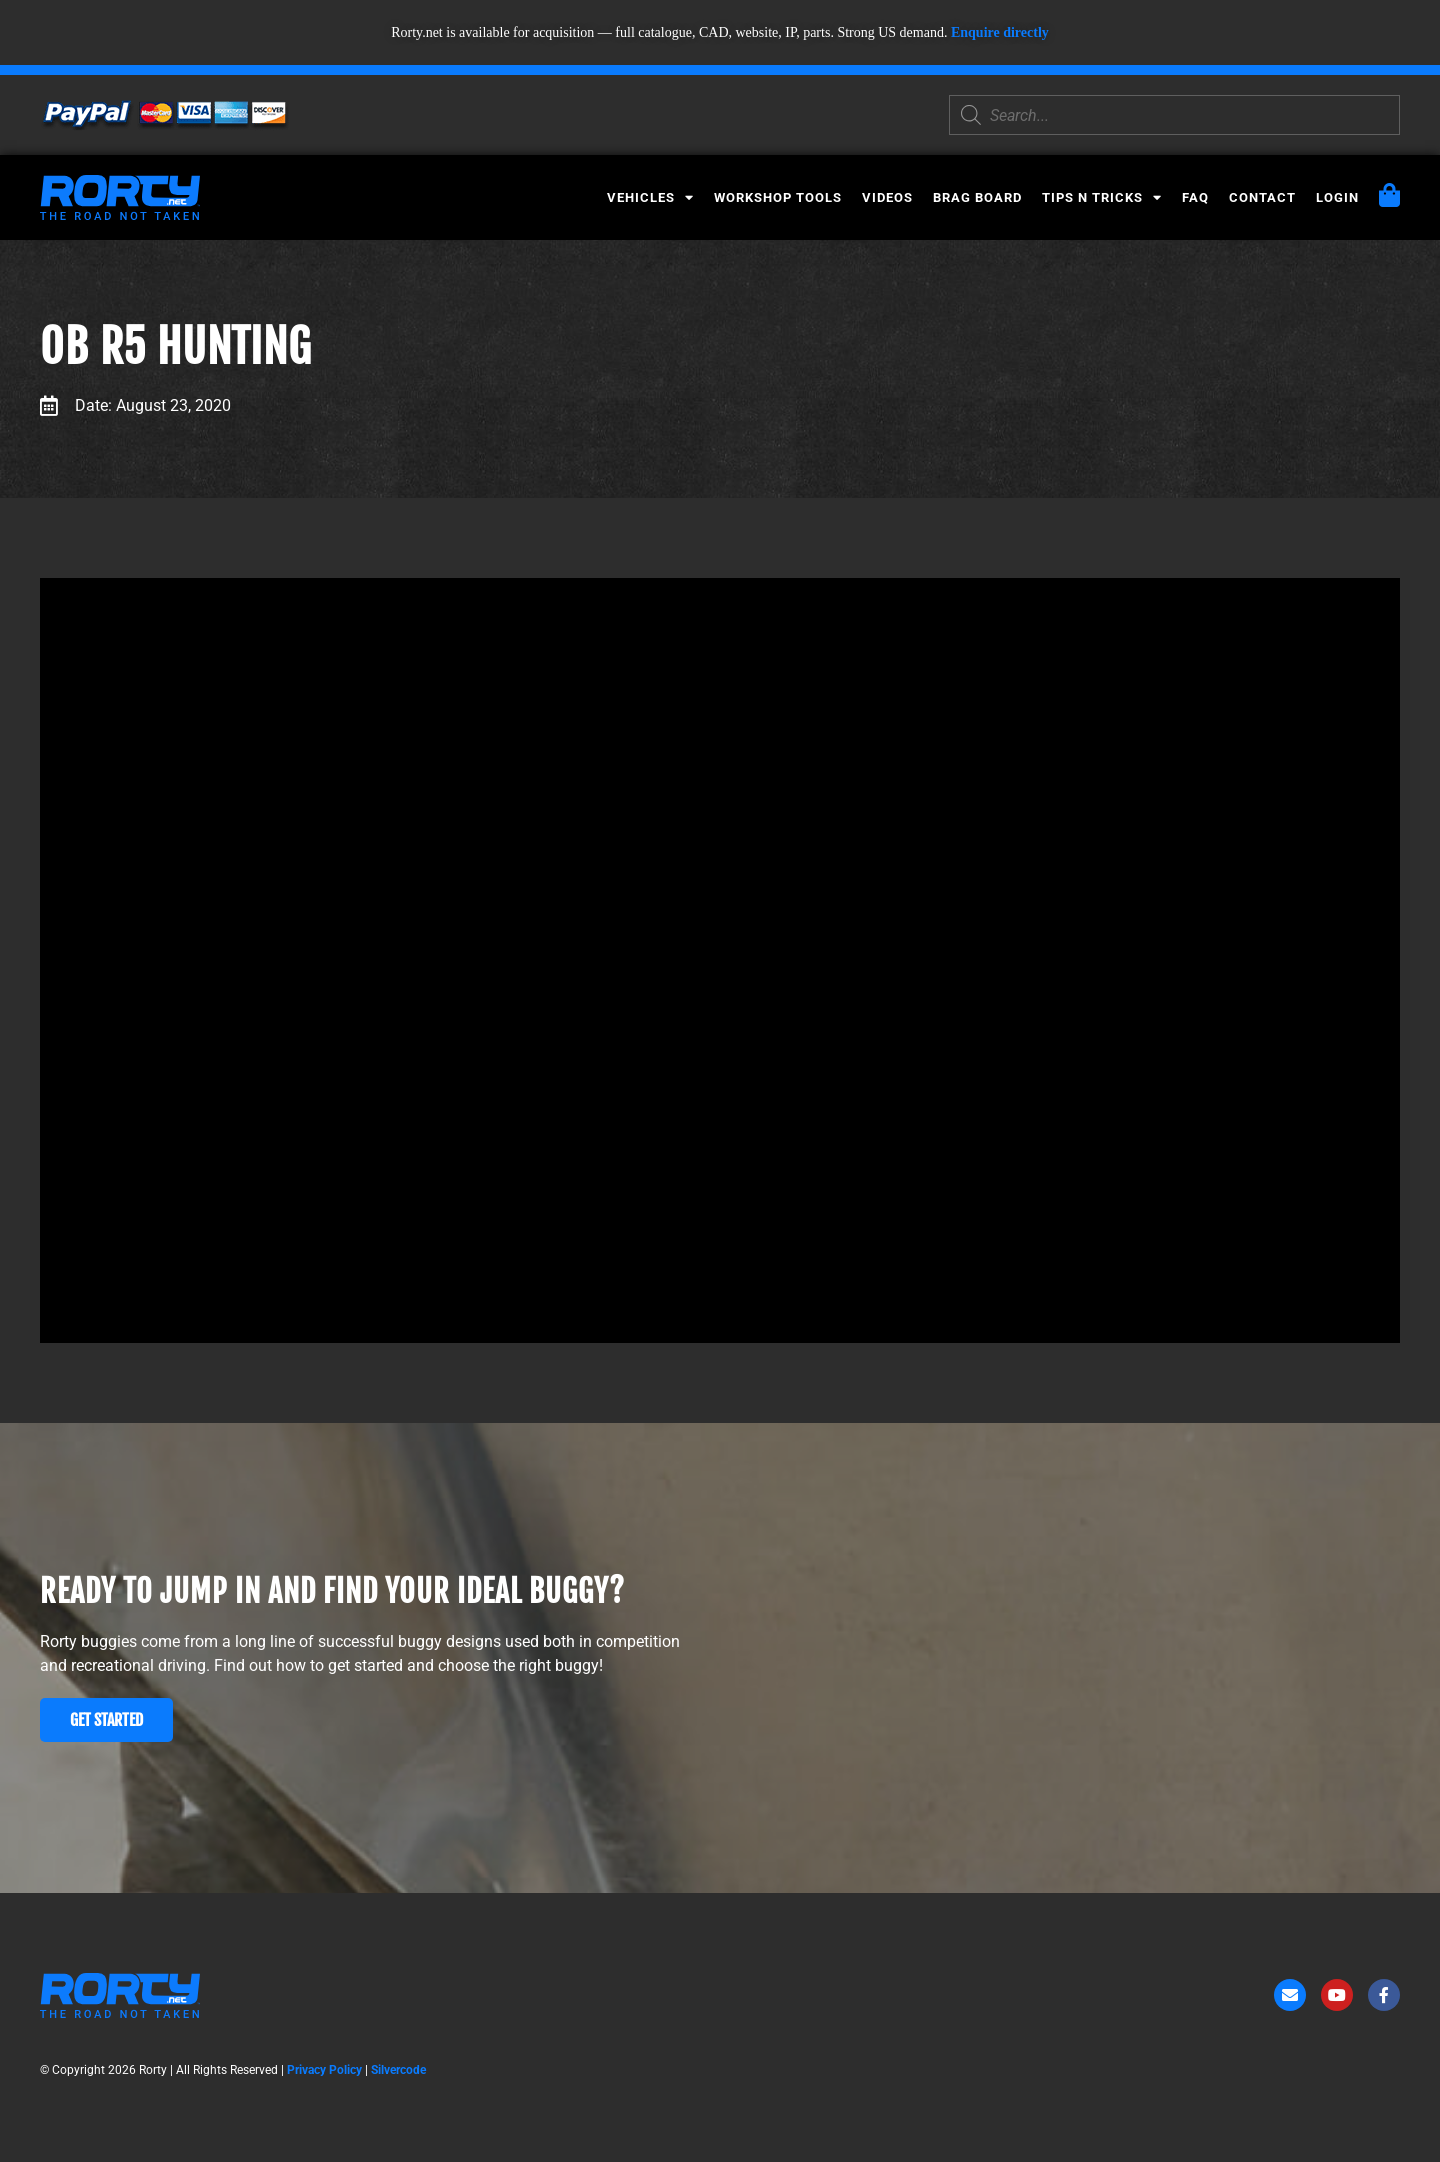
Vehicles (650, 197)
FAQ (1195, 197)
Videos (887, 197)
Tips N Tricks (1102, 197)
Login (1337, 197)
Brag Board (977, 197)
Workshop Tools (778, 197)
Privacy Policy (324, 2070)
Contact (1262, 197)
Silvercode (398, 2070)
